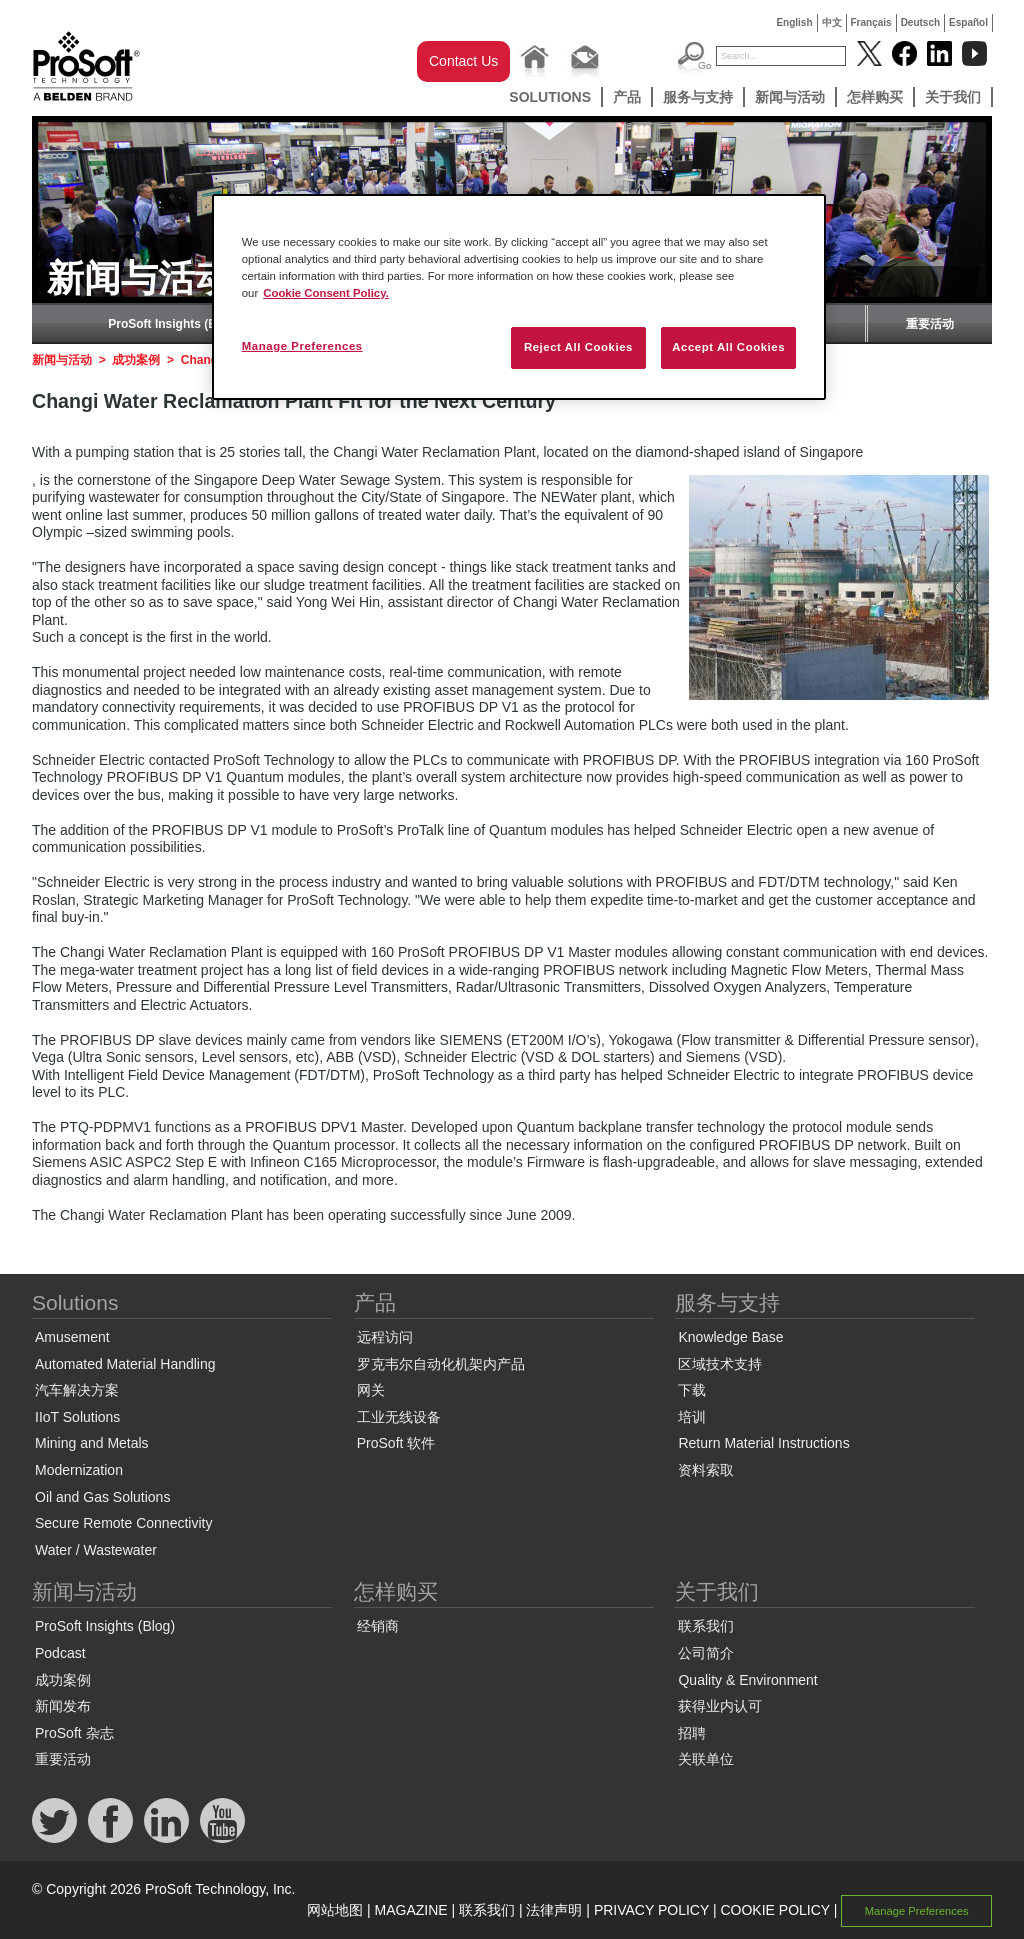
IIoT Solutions (77, 1417)
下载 (692, 1390)
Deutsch (920, 22)
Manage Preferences (917, 1911)
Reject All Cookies (578, 347)
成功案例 (136, 360)
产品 (627, 97)
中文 (832, 22)
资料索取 (706, 1470)
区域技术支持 (720, 1364)
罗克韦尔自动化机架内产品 (441, 1364)
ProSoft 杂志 (74, 1733)
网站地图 (335, 1910)
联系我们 (706, 1626)
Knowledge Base (730, 1337)
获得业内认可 (720, 1706)
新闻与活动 (790, 97)
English (794, 22)
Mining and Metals (92, 1443)
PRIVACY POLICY (651, 1910)
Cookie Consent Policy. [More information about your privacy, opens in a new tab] (326, 293)
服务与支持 (698, 97)
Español (968, 22)
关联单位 (706, 1759)
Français (871, 22)
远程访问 (385, 1337)
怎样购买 (875, 97)
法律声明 (554, 1910)
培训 (692, 1417)
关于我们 (953, 97)
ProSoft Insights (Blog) (173, 324)
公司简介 (706, 1653)
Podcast (60, 1653)
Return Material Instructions (763, 1443)
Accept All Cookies (728, 347)
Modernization (79, 1470)
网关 (371, 1390)
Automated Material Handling (125, 1364)
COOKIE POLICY (774, 1910)
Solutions (550, 97)
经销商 (378, 1626)
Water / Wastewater (96, 1550)
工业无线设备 (399, 1417)
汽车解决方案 (77, 1390)
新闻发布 (63, 1706)
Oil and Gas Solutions (102, 1497)
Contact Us (463, 61)
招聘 (692, 1733)
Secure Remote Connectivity (123, 1523)
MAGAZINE (411, 1910)
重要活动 (930, 324)
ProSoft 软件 (396, 1443)
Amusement (72, 1337)
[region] (519, 297)
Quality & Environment (747, 1680)
